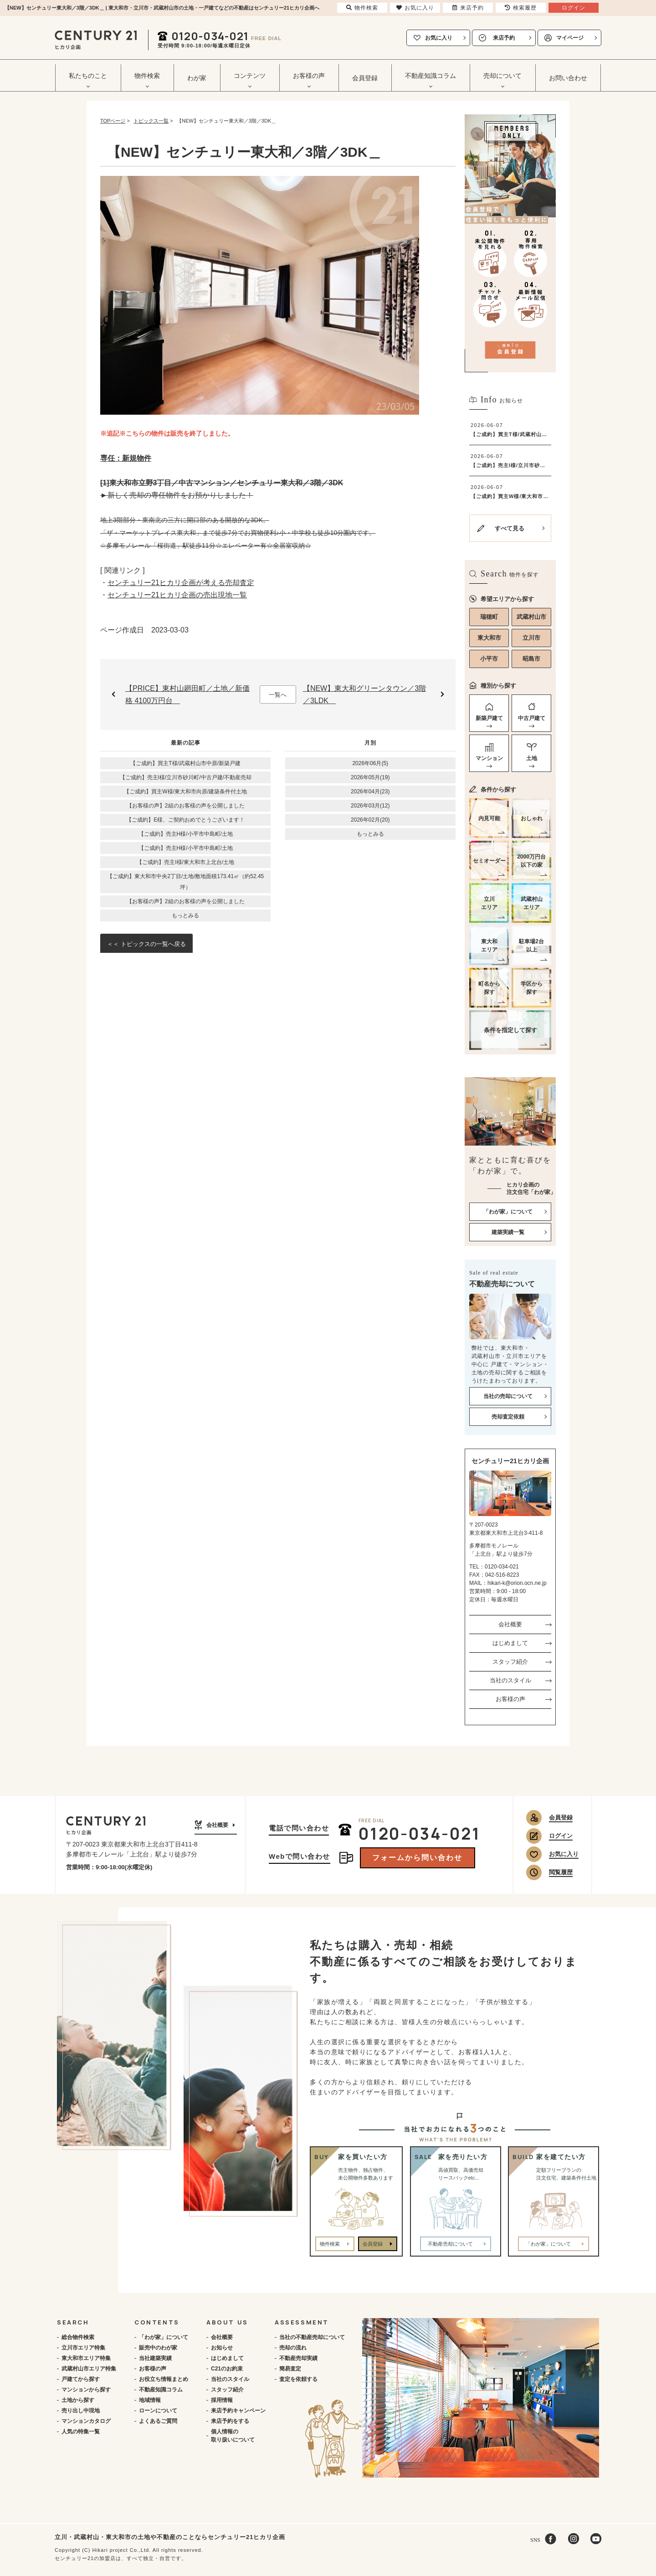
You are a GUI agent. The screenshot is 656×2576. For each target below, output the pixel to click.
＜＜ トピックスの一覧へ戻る (146, 944)
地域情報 (150, 2400)
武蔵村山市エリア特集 (89, 2368)
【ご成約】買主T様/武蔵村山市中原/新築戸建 (185, 763)
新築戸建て (489, 718)
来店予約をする (230, 2421)
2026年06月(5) (370, 763)
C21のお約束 (227, 2368)
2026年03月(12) (370, 805)
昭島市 (531, 658)
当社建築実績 (155, 2358)
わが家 (196, 78)
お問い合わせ (568, 78)
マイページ (570, 38)
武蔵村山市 (531, 616)
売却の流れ (293, 2348)
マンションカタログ (86, 2421)
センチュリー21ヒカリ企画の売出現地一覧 (177, 595)
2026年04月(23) (370, 791)
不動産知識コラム (161, 2389)
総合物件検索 (78, 2337)
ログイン (561, 1835)
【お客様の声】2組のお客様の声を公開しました (186, 805)
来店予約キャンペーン (238, 2410)
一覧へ (278, 694)
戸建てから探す (81, 2379)
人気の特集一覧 (81, 2431)
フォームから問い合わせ (417, 1857)
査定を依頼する (298, 2379)
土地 (531, 758)
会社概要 (510, 1624)
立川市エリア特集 (83, 2348)
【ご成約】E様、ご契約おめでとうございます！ (185, 820)
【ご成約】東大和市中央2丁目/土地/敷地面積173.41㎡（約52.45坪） (185, 881)
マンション (489, 758)
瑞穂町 (489, 616)
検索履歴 (521, 8)
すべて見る (509, 528)
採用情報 (222, 2400)
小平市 (489, 658)
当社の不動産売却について (312, 2337)
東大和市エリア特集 (86, 2358)
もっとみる (185, 915)
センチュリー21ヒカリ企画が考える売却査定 (181, 582)
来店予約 (504, 38)
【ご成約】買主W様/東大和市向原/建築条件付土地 (185, 791)
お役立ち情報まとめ (163, 2379)
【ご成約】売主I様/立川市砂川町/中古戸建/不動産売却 (185, 777)
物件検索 (330, 2244)
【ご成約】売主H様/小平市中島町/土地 (185, 834)
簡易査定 (290, 2368)
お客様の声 (510, 1699)
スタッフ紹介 (510, 1661)
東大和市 (489, 637)
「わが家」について (163, 2337)
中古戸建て (531, 718)
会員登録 (365, 78)
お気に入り (438, 38)
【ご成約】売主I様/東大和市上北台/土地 (185, 862)
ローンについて (158, 2410)
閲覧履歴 (561, 1872)
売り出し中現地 (81, 2410)
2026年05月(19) (370, 777)
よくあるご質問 (158, 2421)
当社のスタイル (510, 1680)
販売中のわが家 (158, 2348)
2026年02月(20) (370, 820)
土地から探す (78, 2400)
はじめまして (510, 1643)
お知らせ (222, 2348)
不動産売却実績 (298, 2358)
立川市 (531, 637)
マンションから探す (86, 2389)
